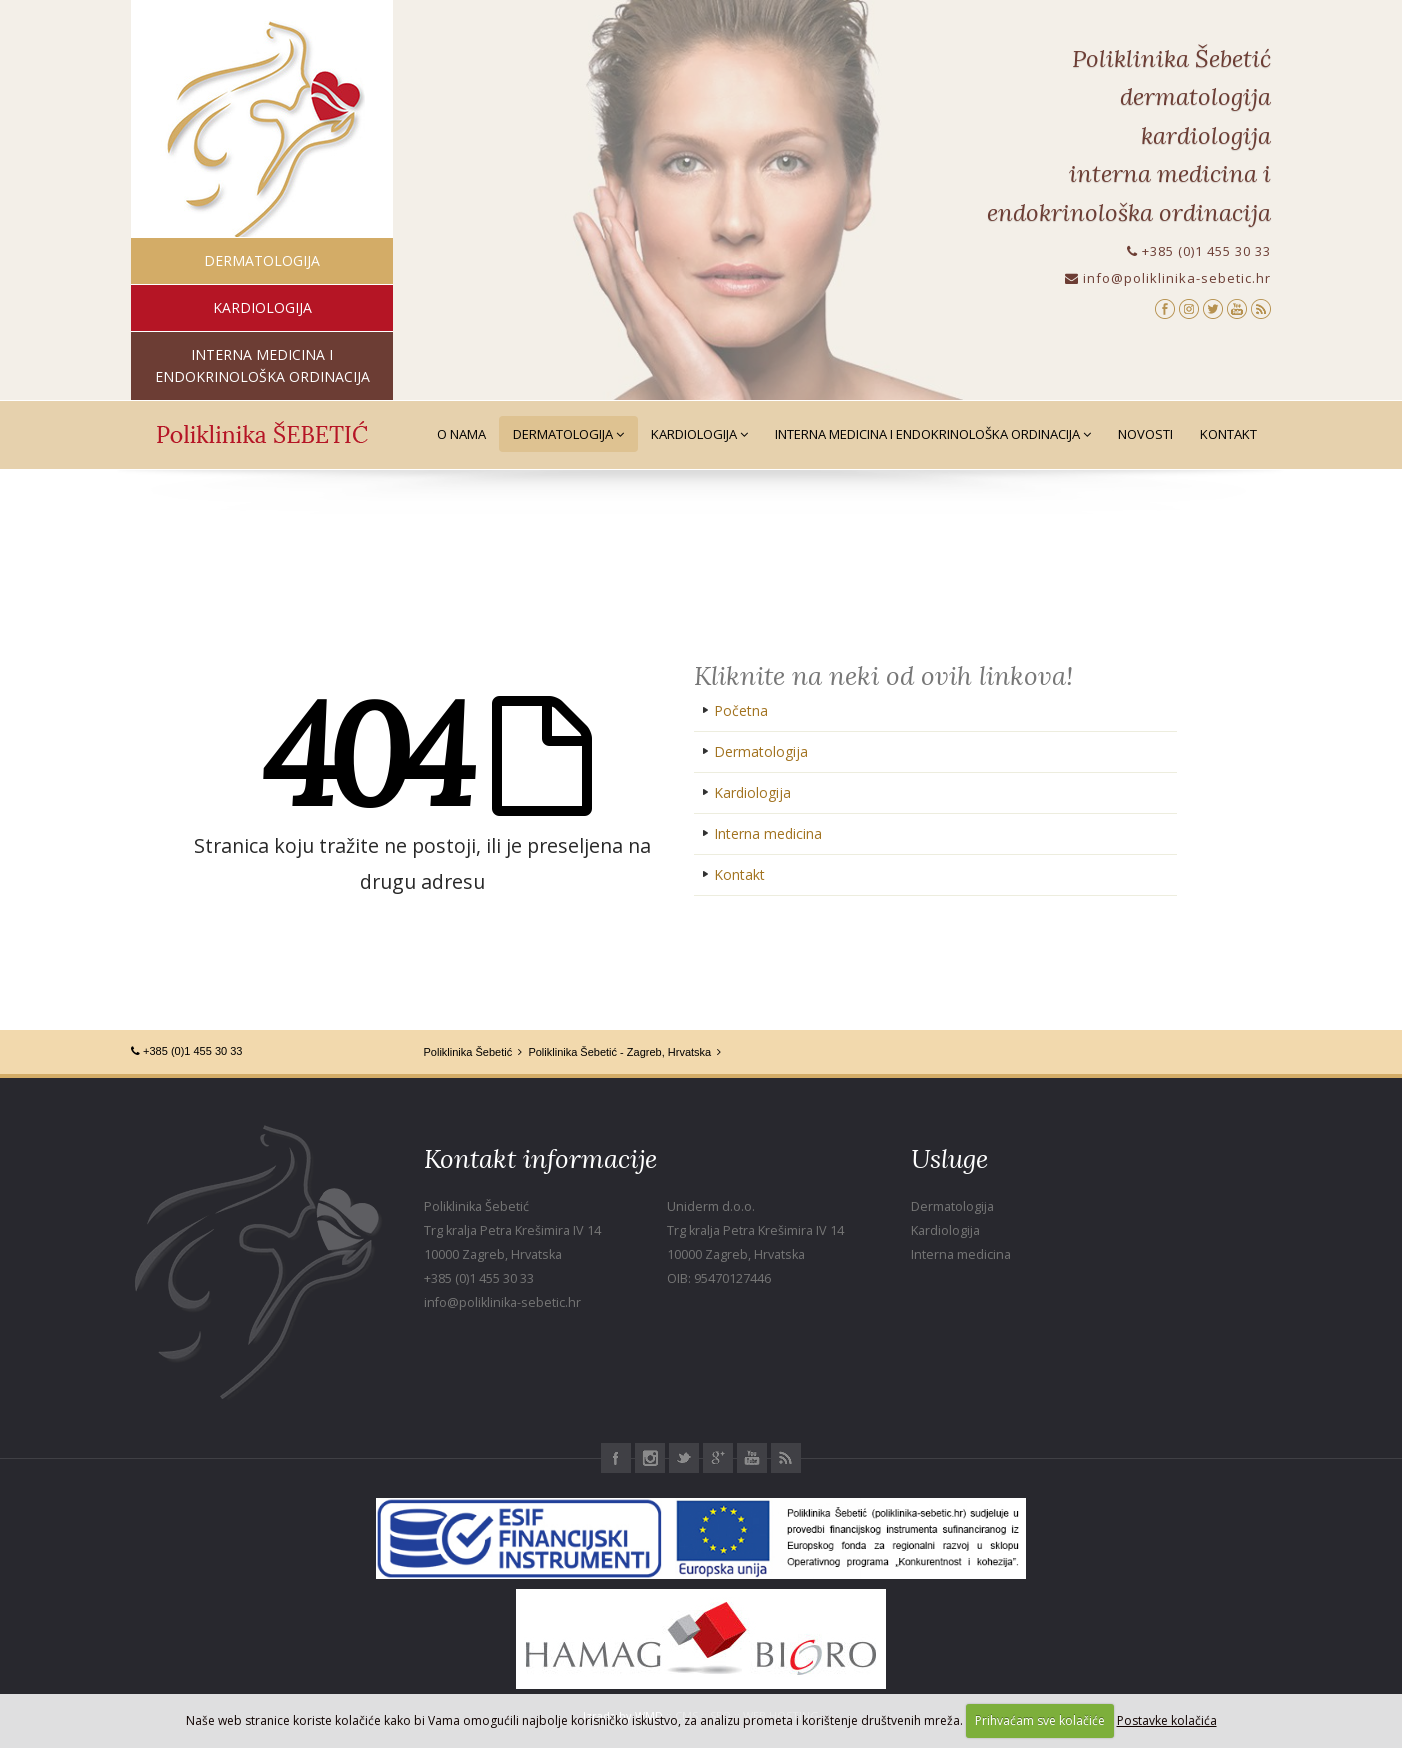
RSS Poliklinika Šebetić (786, 1458)
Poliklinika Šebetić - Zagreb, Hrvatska (619, 1052)
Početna (741, 710)
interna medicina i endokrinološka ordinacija (262, 365)
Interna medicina (768, 833)
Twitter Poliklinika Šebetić (684, 1458)
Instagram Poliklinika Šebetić (650, 1458)
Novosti (1145, 434)
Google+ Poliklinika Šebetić (718, 1458)
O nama (461, 434)
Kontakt (1228, 434)
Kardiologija (699, 434)
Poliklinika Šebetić (468, 1052)
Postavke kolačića (1167, 1720)
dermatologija (262, 260)
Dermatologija (568, 434)
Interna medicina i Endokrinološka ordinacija (933, 434)
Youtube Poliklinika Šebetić (752, 1458)
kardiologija (262, 307)
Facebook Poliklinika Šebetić (616, 1458)
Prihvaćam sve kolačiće (1040, 1720)
